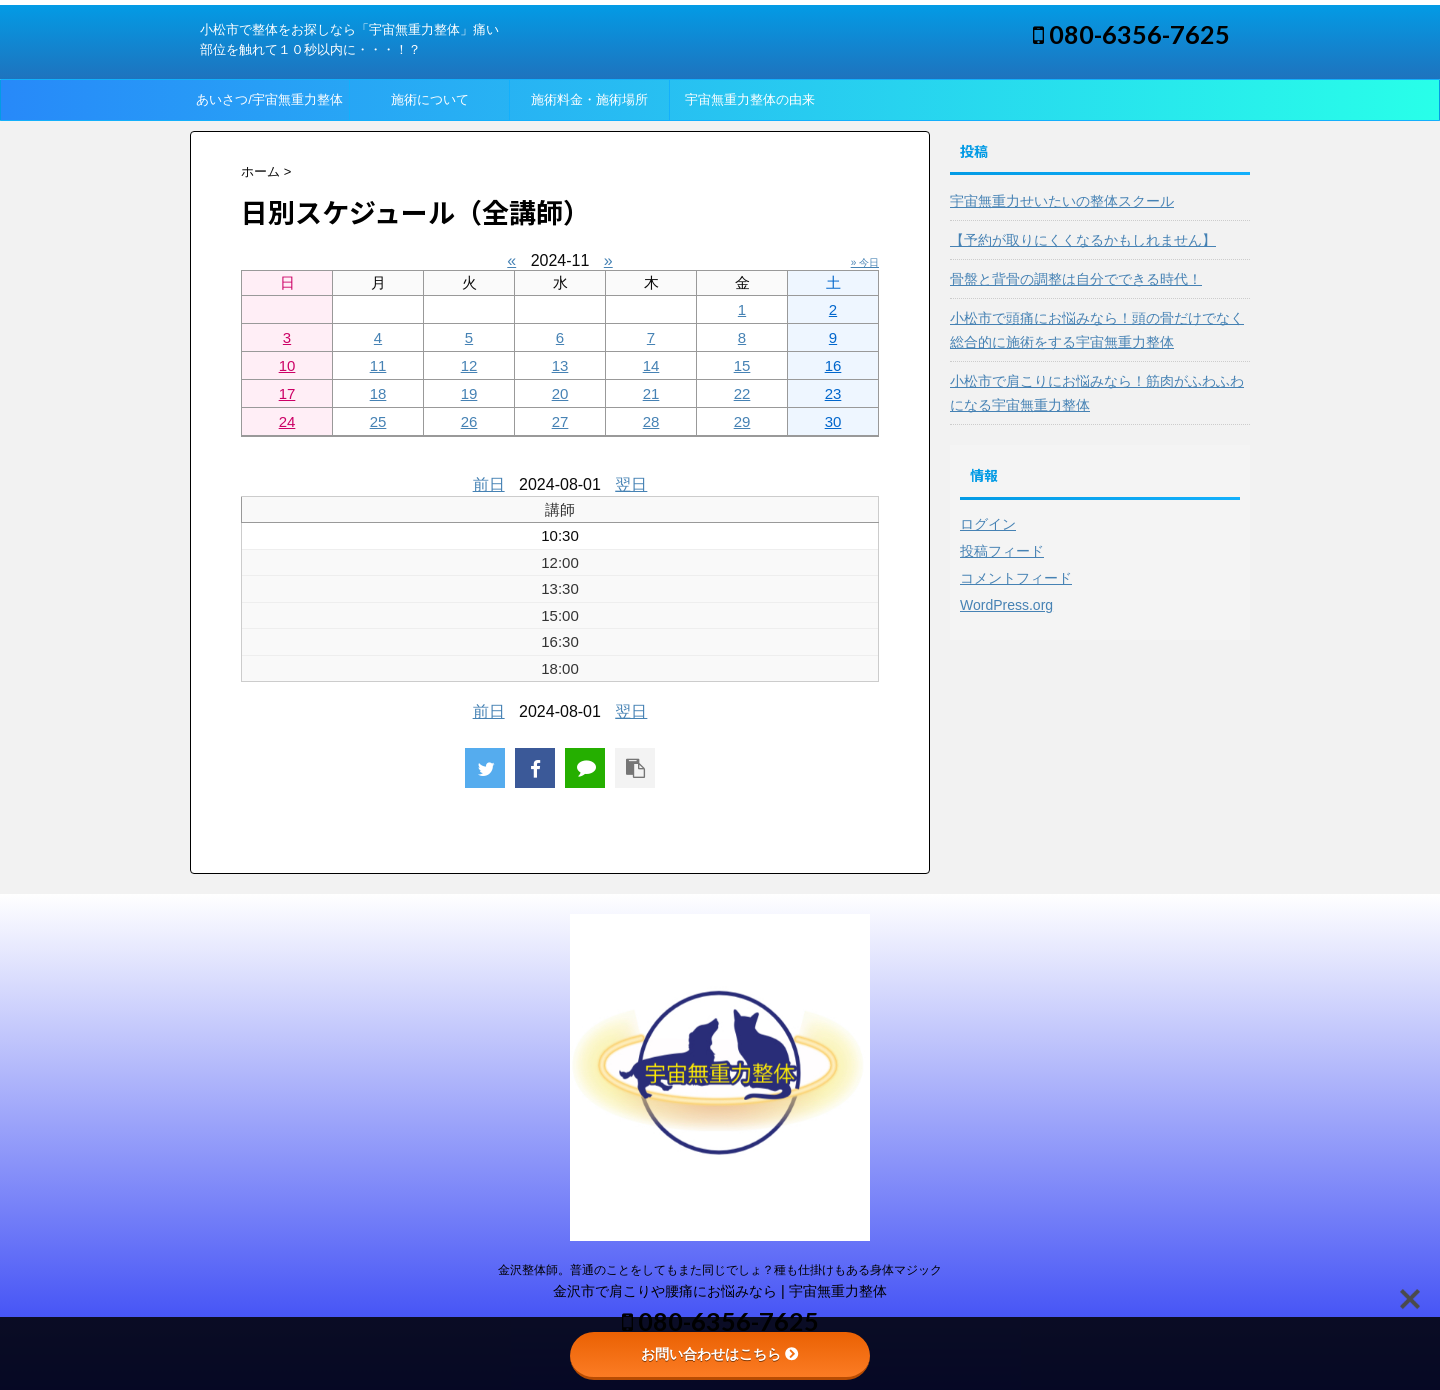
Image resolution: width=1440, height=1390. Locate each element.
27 (560, 421)
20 (560, 393)
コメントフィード (1016, 578)
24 (287, 421)
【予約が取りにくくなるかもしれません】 (1083, 240)
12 (469, 365)
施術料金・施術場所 (589, 99)
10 (287, 365)
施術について (430, 99)
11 (378, 365)
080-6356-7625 (1131, 34)
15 (742, 365)
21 (651, 393)
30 (833, 421)
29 (742, 421)
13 (560, 365)
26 (469, 421)
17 (287, 393)
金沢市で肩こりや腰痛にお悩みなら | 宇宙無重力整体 (720, 1291)
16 (833, 365)
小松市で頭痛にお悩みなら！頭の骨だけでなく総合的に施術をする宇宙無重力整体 (1097, 330)
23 (833, 393)
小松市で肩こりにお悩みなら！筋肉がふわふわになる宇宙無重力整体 (1097, 393)
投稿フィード (1002, 551)
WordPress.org (1006, 605)
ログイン (988, 524)
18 (378, 393)
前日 (489, 484)
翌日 (631, 484)
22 (742, 393)
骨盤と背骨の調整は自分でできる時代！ (1076, 279)
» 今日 (865, 262)
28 (651, 421)
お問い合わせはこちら (720, 1354)
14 (651, 365)
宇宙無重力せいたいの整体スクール (1062, 201)
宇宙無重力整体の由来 (750, 99)
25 (378, 421)
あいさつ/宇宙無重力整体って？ (269, 106)
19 (469, 393)
